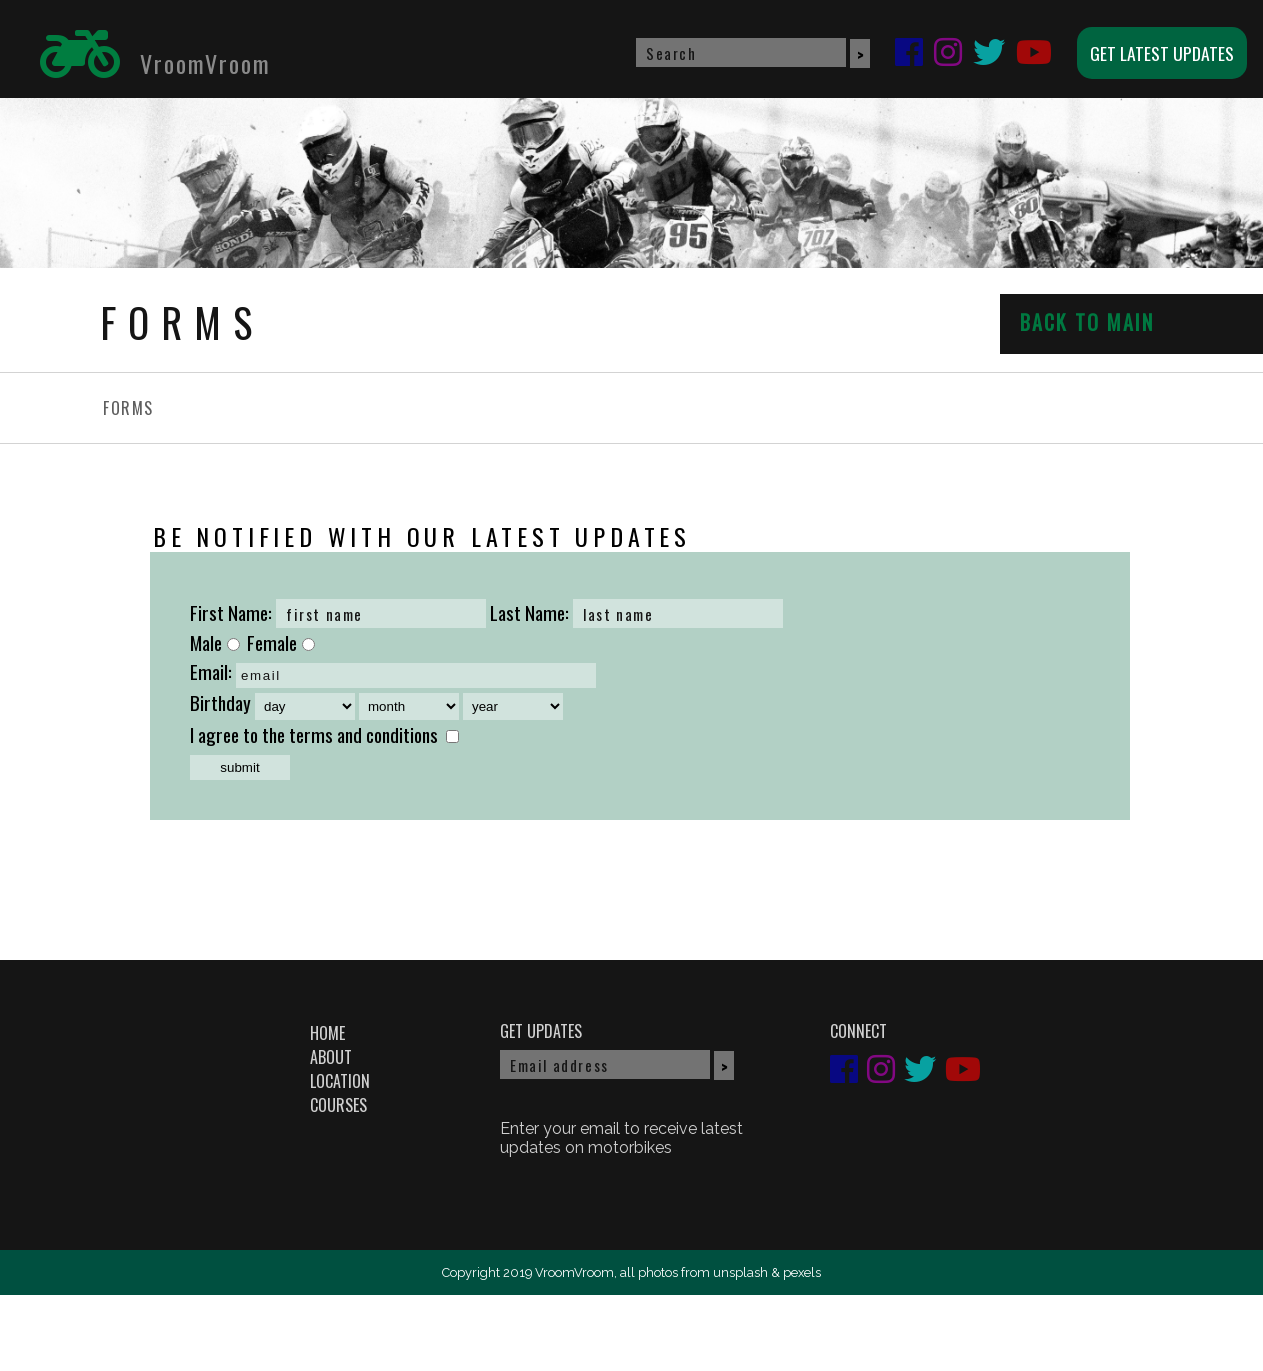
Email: (211, 671)
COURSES (338, 1105)
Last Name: (529, 612)
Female (281, 642)
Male (215, 642)
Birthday (220, 702)
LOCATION (340, 1081)
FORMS (128, 408)
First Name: (231, 612)
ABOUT (331, 1057)
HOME (327, 1033)
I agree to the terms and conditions (314, 734)
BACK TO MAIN (1087, 322)
